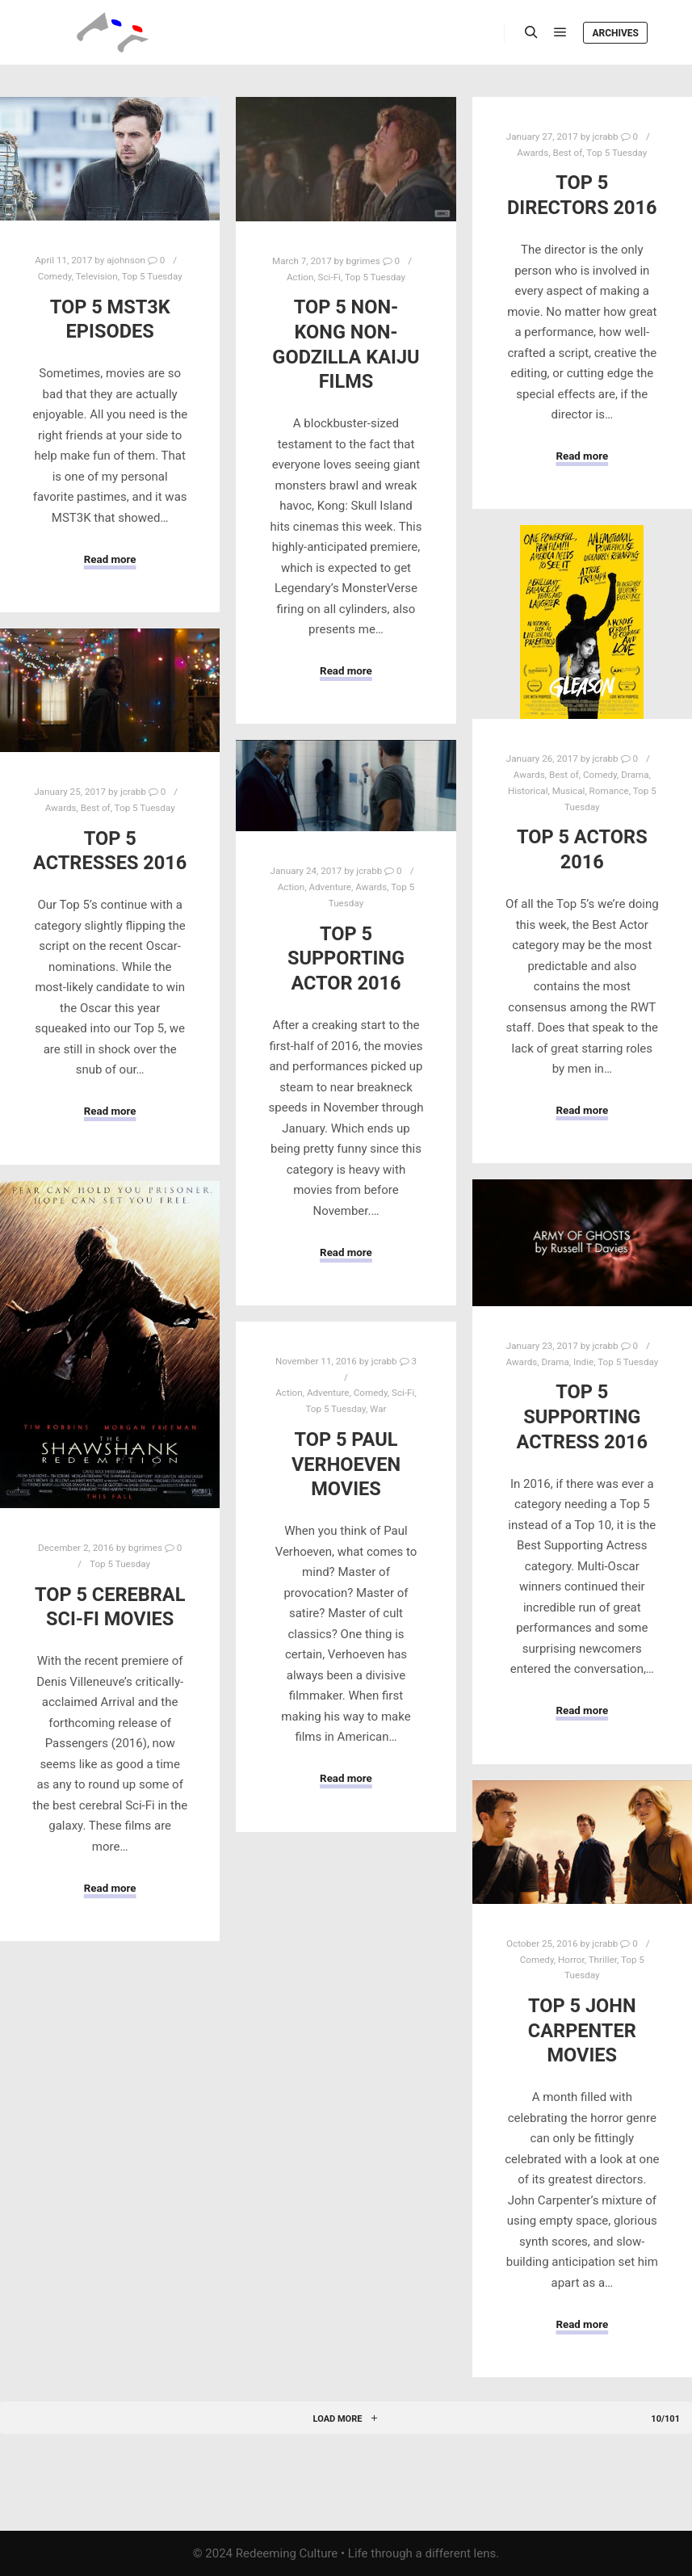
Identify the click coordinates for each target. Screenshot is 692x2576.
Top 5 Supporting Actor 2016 (346, 958)
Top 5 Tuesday (152, 276)
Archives (615, 33)
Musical (568, 790)
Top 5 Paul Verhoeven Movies (346, 1464)
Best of (567, 152)
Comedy (55, 276)
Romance (609, 790)
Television (97, 276)
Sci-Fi (329, 277)
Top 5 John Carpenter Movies (582, 2030)
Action (300, 277)
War (378, 1408)
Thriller (603, 1959)
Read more (110, 559)
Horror (571, 1959)
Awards (532, 152)
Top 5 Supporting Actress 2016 (582, 1416)
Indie (583, 1362)
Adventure (329, 887)
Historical (528, 790)
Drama (634, 774)
